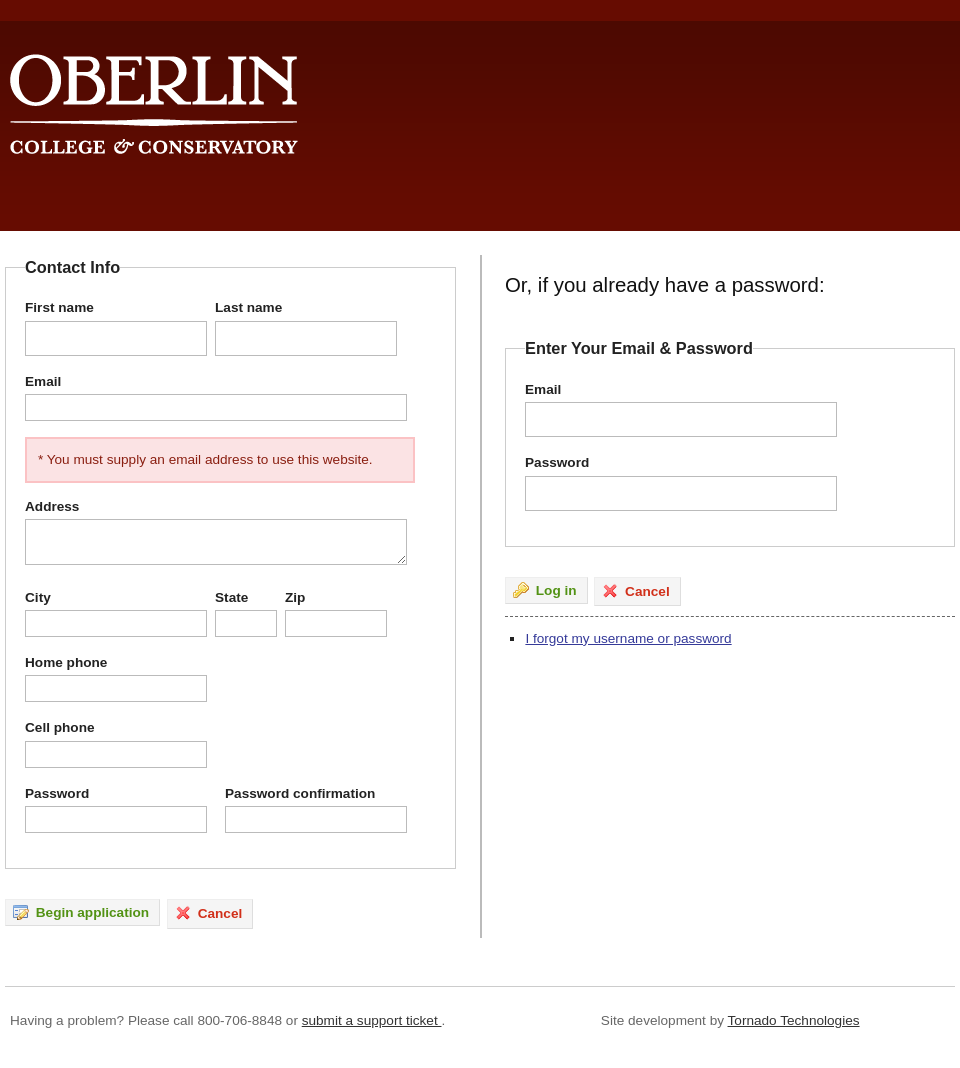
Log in (545, 590)
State (231, 597)
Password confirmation (300, 793)
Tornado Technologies (794, 1020)
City (38, 597)
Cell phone (59, 727)
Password (57, 793)
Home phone (66, 662)
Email (43, 381)
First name (59, 307)
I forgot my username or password (628, 638)
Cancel (208, 913)
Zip (295, 597)
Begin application (81, 912)
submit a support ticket (372, 1020)
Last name (248, 307)
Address (52, 506)
